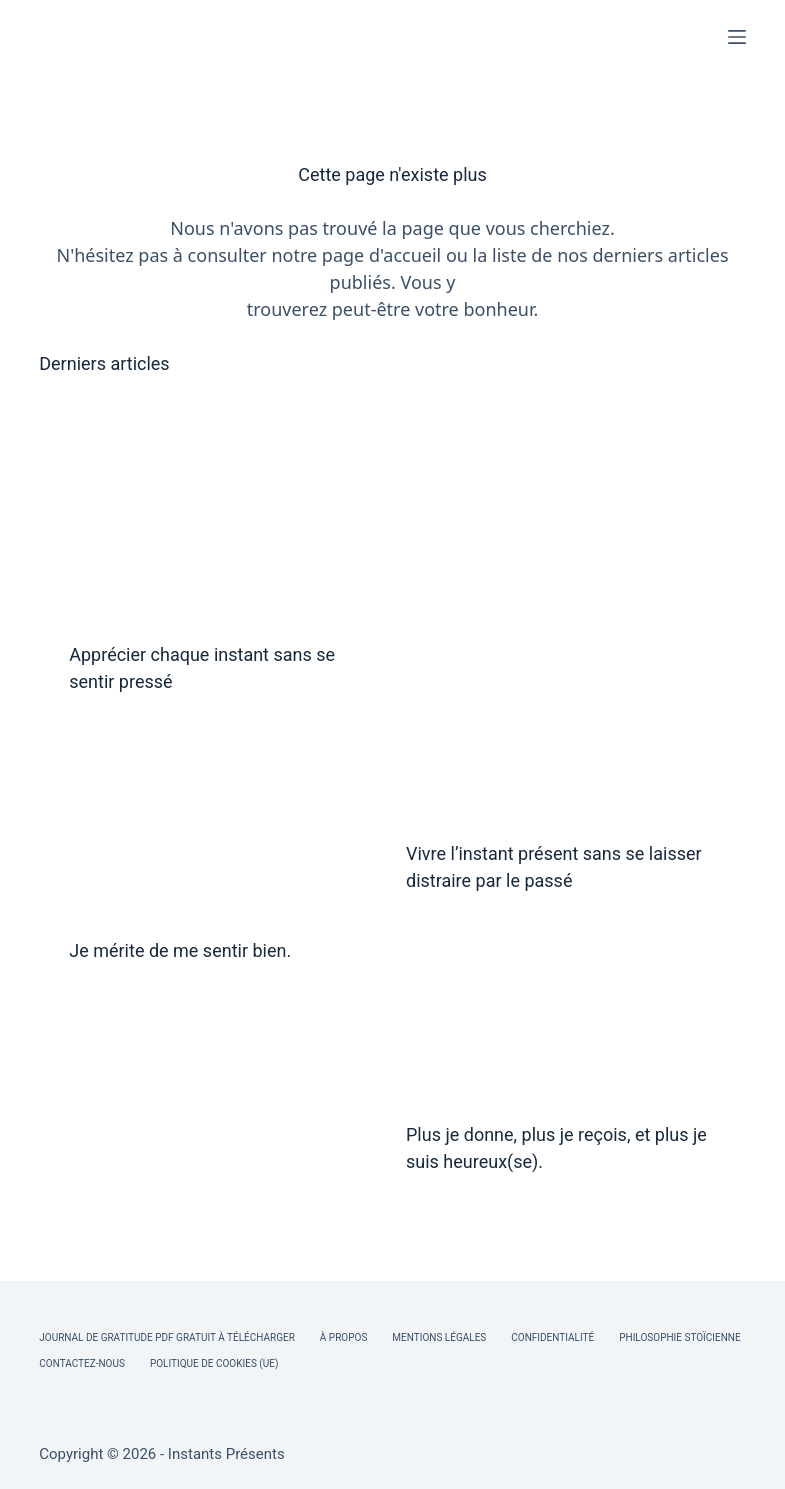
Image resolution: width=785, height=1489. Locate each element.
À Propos (343, 1337)
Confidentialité (552, 1337)
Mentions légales (439, 1337)
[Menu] (737, 37)
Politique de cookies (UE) (214, 1363)
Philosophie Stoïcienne (679, 1337)
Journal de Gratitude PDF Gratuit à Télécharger (167, 1337)
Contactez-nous (82, 1363)
